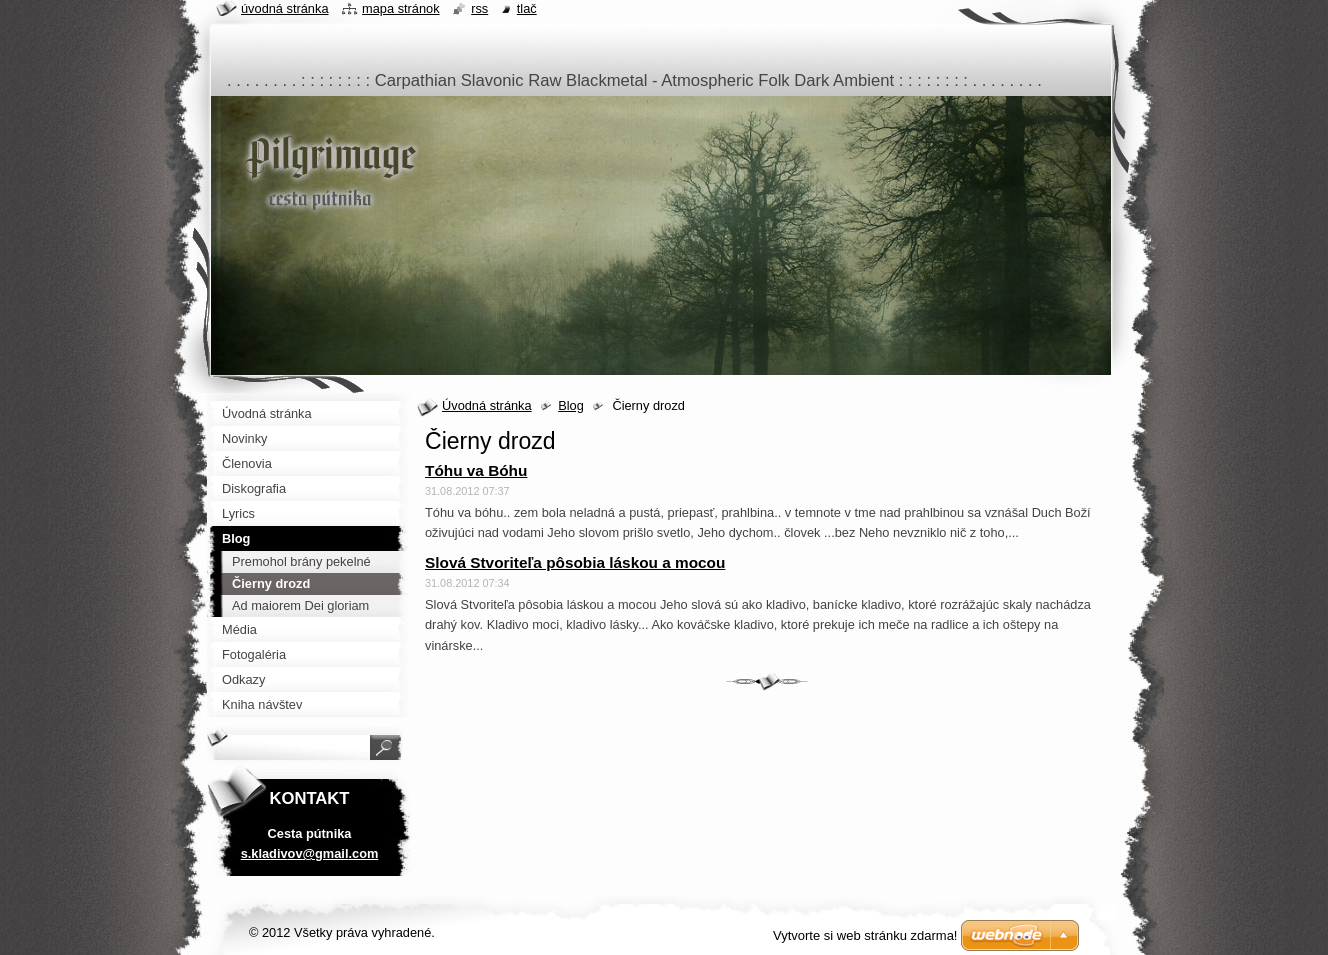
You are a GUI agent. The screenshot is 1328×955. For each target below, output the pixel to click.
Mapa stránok (401, 8)
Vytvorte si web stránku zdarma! (865, 935)
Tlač (527, 8)
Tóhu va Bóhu (476, 470)
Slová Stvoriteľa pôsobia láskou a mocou (575, 562)
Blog (571, 405)
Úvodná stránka (487, 405)
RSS (479, 8)
